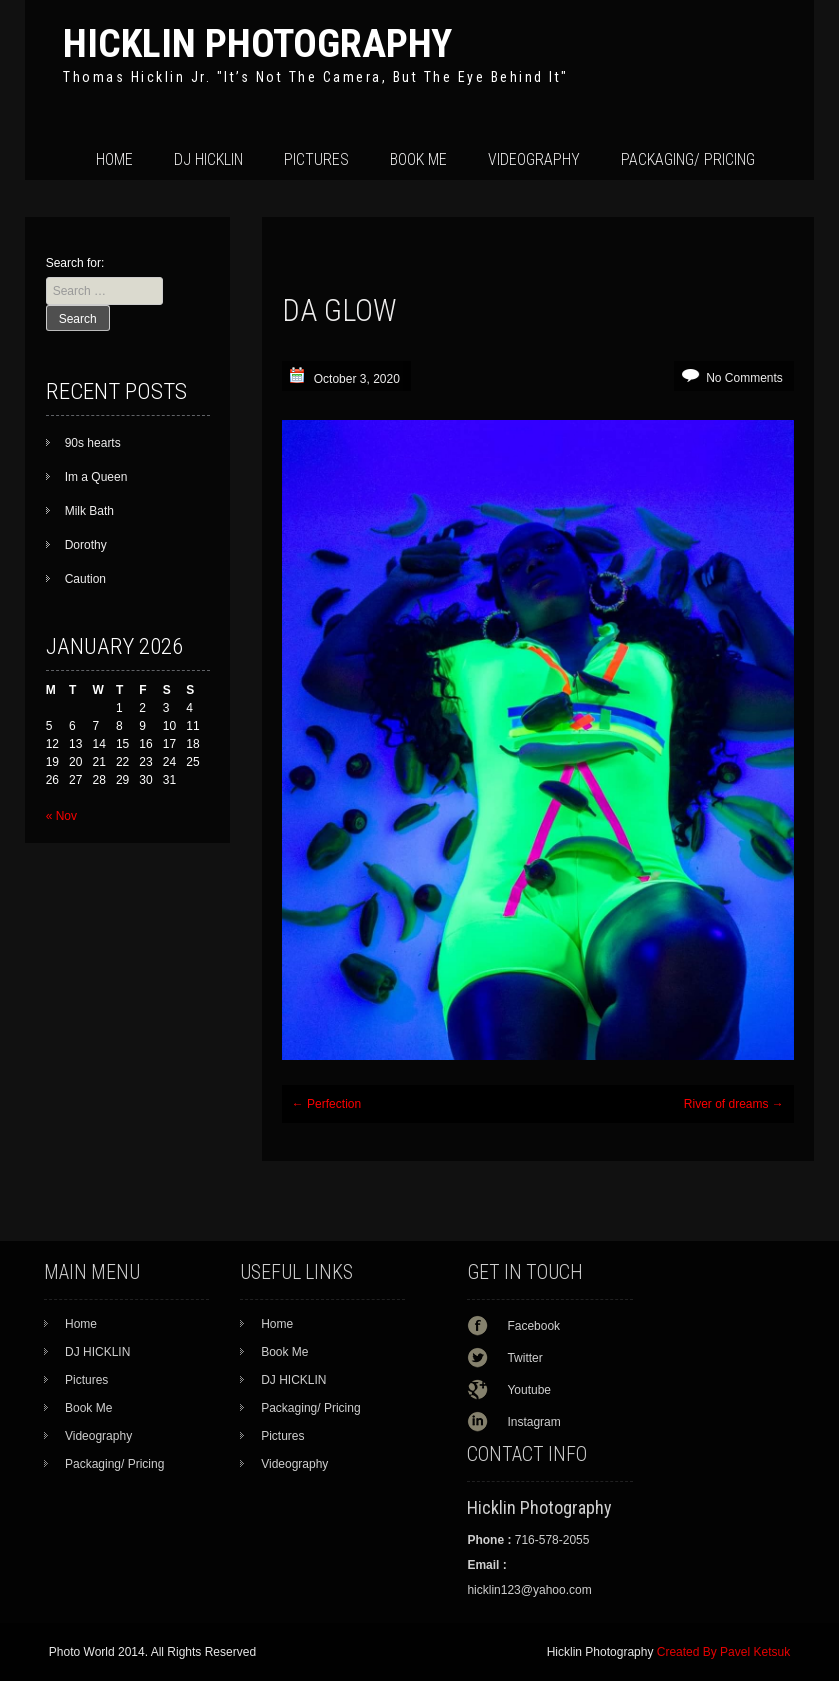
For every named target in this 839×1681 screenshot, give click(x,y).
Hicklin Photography (257, 43)
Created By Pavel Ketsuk (723, 1652)
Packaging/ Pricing (688, 159)
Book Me (418, 159)
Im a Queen (96, 477)
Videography (534, 159)
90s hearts (93, 443)
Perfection (326, 1104)
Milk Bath (89, 511)
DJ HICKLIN (208, 159)
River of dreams (734, 1104)
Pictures (316, 159)
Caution (85, 579)
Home (114, 159)
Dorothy (86, 545)
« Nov (61, 816)
